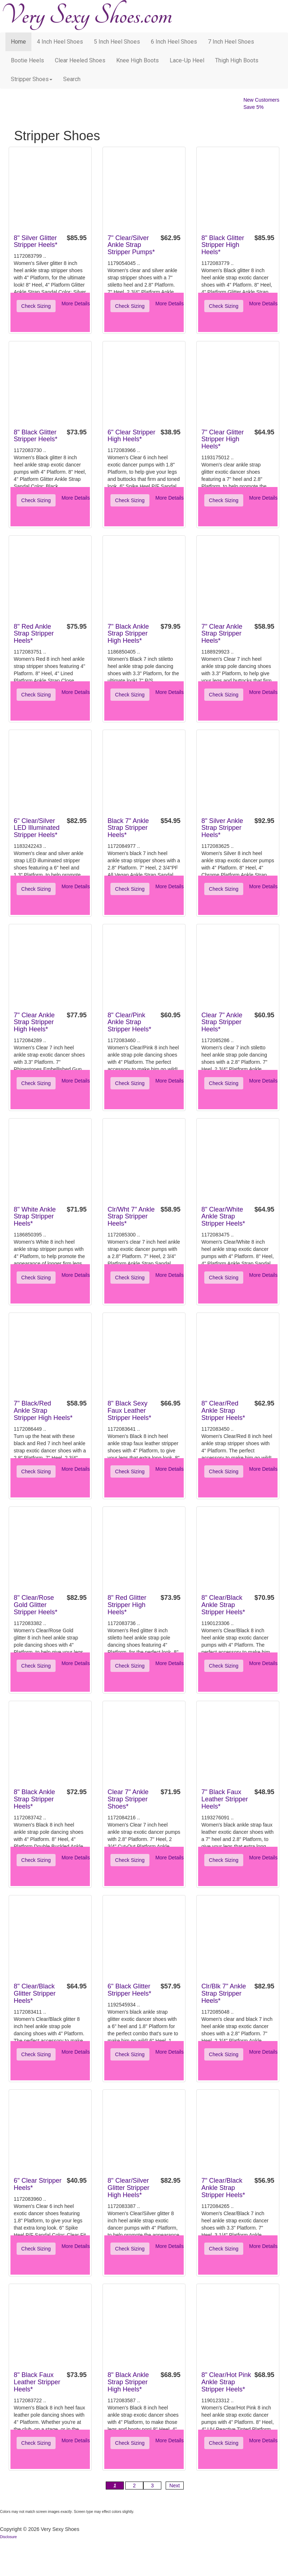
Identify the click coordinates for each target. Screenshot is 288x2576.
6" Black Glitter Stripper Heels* (129, 1990)
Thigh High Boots (236, 60)
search (71, 79)
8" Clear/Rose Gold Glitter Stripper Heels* (35, 1605)
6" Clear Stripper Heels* (37, 2184)
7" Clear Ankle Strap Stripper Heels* (221, 634)
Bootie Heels (27, 60)
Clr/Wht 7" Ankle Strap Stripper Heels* (131, 1216)
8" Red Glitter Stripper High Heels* (127, 1605)
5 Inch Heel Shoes (117, 41)
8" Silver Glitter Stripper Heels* (35, 241)
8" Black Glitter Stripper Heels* (35, 436)
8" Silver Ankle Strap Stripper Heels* (222, 828)
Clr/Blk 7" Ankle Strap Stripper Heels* (223, 1993)
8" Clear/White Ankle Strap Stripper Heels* (223, 1216)
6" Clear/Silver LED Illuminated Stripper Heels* (37, 828)
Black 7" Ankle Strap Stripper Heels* (128, 828)
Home (18, 41)
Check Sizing (36, 306)
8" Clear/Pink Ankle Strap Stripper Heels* (129, 1022)
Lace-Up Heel (187, 60)
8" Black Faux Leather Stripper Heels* (37, 2382)
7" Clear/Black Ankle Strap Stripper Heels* (223, 2188)
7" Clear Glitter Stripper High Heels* (222, 439)
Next (174, 2485)
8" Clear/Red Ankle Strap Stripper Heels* (223, 1410)
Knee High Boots (137, 60)
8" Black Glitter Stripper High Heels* (222, 245)
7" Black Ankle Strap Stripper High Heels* (128, 634)
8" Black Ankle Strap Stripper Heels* (34, 1799)
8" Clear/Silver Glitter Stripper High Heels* (128, 2188)
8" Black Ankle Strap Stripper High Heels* (128, 2382)
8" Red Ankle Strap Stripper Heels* (34, 634)
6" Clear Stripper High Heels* (131, 436)
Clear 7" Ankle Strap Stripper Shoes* (128, 1799)
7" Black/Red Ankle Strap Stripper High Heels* (43, 1410)
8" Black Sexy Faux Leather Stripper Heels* (129, 1410)
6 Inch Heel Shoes (174, 41)
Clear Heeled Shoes (80, 60)
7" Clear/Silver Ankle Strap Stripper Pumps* (131, 245)
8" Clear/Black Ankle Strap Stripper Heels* (223, 1605)
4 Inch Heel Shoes (60, 41)
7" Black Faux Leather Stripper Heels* (224, 1799)
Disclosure (8, 2537)
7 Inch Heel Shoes (231, 41)
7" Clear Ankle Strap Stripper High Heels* (34, 1022)
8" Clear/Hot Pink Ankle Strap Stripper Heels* (226, 2382)
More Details (75, 303)
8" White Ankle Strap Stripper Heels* (35, 1216)
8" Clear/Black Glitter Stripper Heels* (35, 1993)
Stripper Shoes (31, 79)
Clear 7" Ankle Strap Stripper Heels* (221, 1022)
